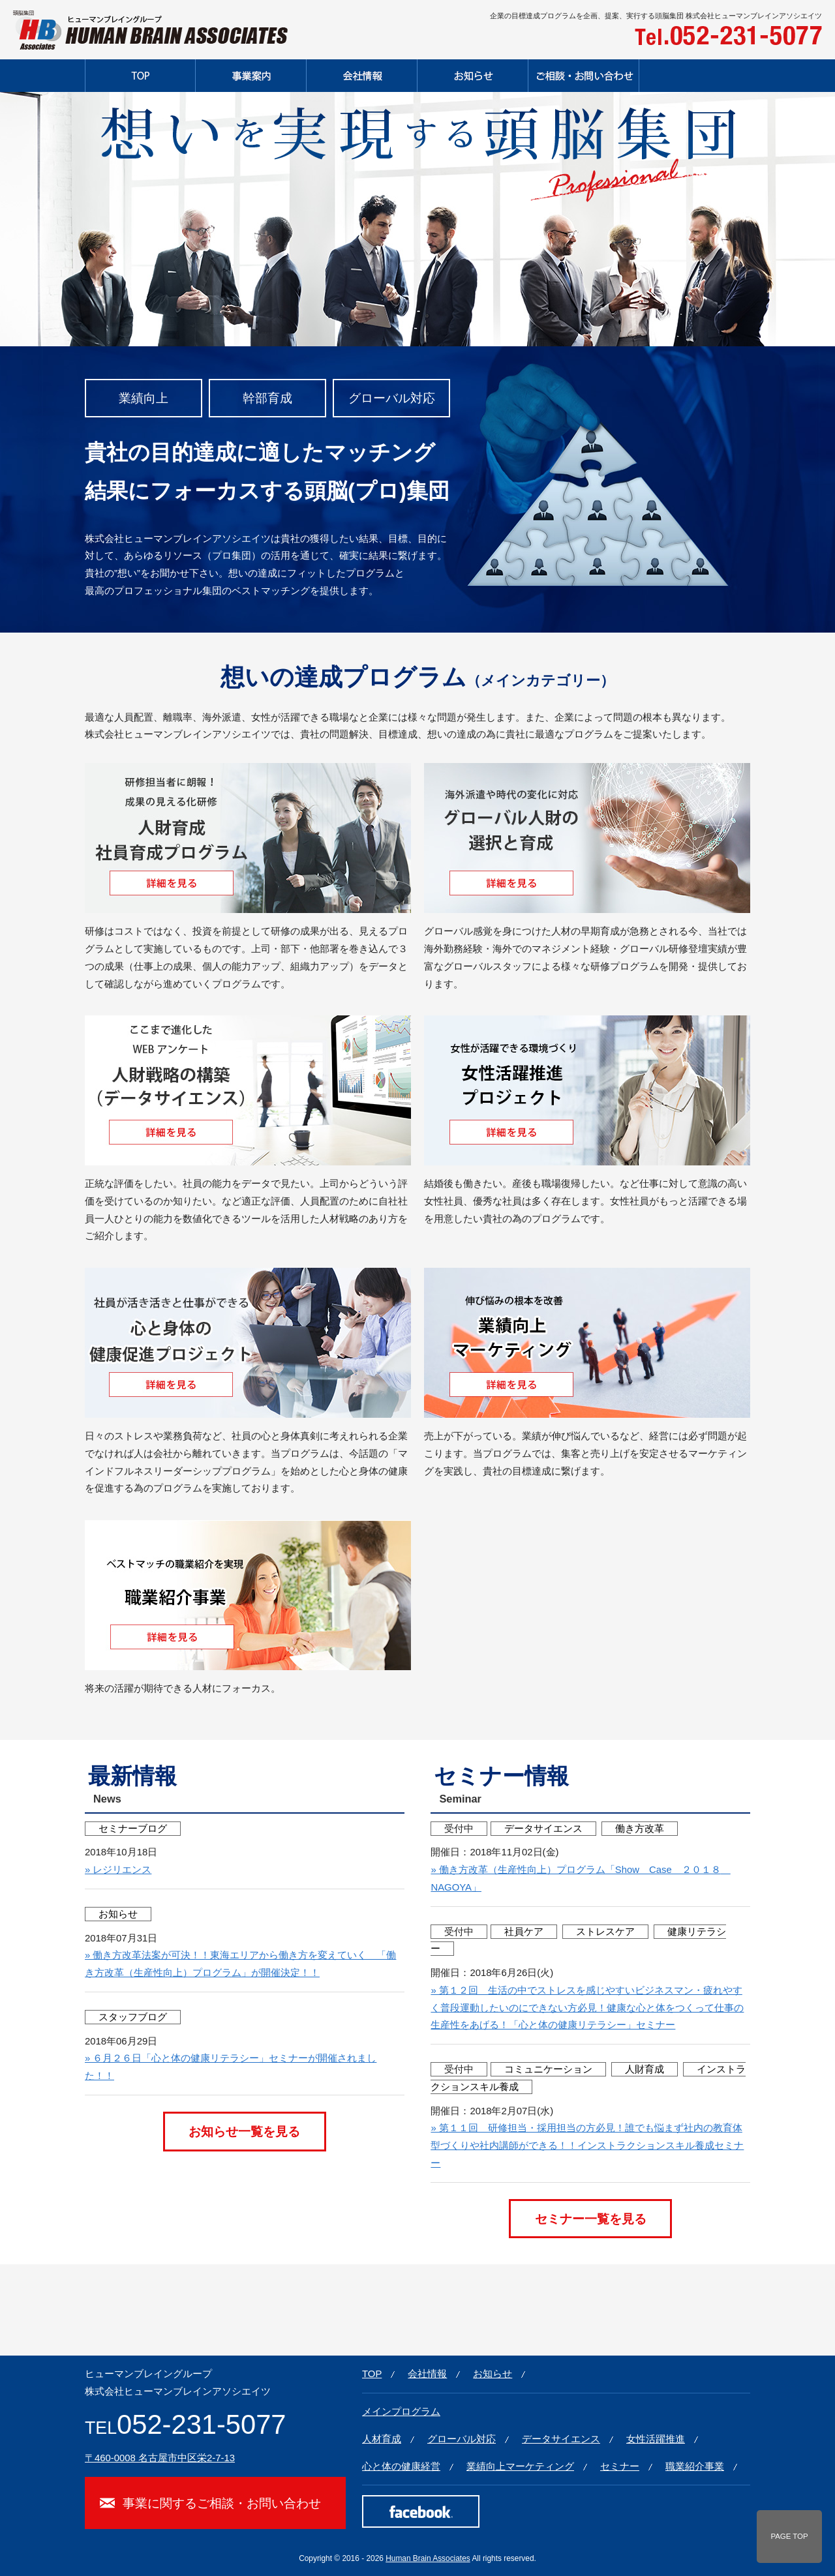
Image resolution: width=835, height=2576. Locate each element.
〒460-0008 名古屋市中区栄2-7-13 (160, 2458)
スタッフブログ (133, 2017)
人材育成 (381, 2439)
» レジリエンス (118, 1870)
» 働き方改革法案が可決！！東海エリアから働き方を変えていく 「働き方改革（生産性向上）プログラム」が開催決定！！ (240, 1964)
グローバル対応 (461, 2439)
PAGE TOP (789, 2536)
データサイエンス (543, 1828)
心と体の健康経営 (401, 2466)
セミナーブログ (133, 1828)
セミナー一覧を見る (590, 2218)
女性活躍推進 (655, 2439)
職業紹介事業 (694, 2466)
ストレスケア (605, 1931)
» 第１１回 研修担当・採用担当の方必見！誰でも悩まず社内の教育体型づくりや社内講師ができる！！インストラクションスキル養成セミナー (587, 2145)
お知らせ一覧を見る (244, 2131)
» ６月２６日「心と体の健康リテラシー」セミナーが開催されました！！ (230, 2067)
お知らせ (118, 1914)
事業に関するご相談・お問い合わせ (222, 2503)
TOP (372, 2374)
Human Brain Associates (428, 2558)
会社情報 (427, 2374)
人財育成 (644, 2069)
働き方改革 (639, 1828)
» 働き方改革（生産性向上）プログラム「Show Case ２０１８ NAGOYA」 (580, 1879)
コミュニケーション (548, 2069)
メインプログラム (401, 2411)
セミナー (619, 2466)
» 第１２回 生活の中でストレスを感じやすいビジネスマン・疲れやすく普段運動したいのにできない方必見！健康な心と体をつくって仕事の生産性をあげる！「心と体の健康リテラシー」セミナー (587, 2008)
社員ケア (523, 1931)
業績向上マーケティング (520, 2466)
